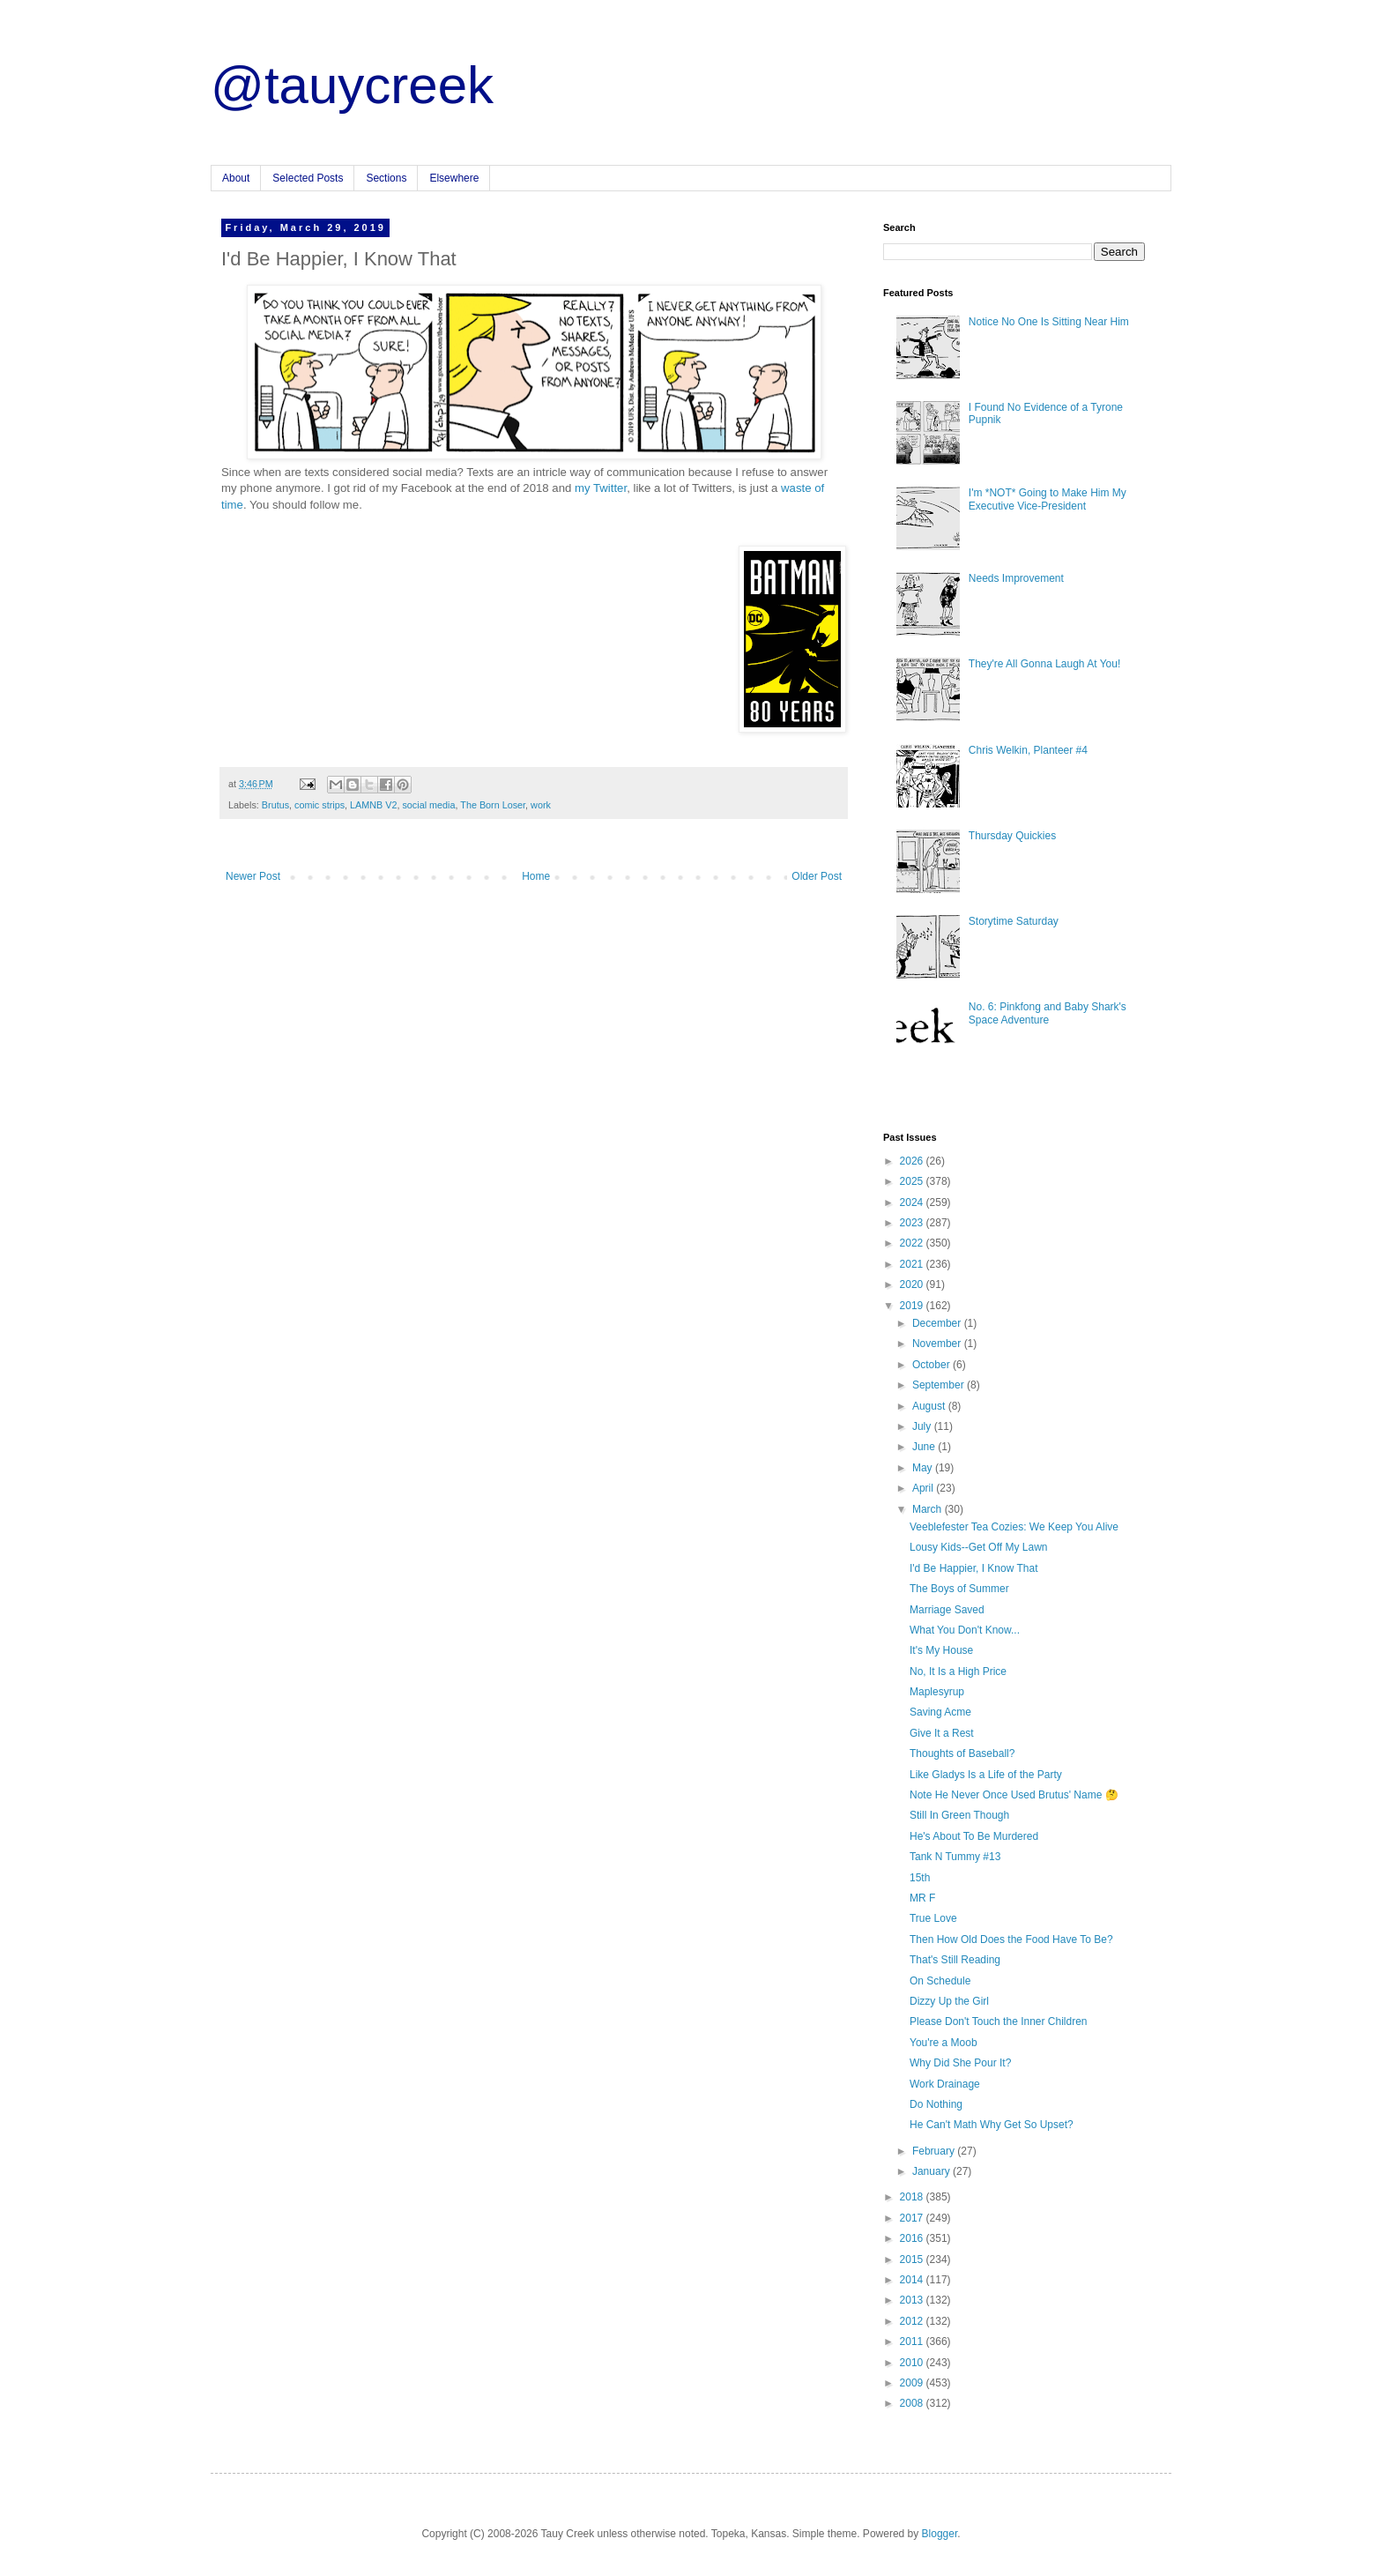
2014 (913, 2280)
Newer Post (253, 876)
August (930, 1406)
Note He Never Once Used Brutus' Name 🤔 (1014, 1795)
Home (536, 876)
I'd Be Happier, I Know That (974, 1568)
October (932, 1365)
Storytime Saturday (1014, 921)
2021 (913, 1264)
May (923, 1468)
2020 (913, 1284)
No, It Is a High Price (958, 1671)
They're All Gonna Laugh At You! (1044, 664)
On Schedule (940, 1981)
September (939, 1385)
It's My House (941, 1650)
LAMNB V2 (373, 805)
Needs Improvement (1016, 578)
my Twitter (601, 488)
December (938, 1323)
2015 (913, 2259)
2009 (913, 2383)
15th (920, 1878)
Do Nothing (936, 2104)
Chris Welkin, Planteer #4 (1028, 750)
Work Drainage (945, 2084)
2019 (913, 1305)
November (938, 1343)
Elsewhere (454, 178)
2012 (913, 2321)
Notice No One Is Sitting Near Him (1049, 322)
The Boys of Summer (959, 1588)
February (934, 2151)
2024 (913, 1202)
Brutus (275, 805)
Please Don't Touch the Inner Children (999, 2021)
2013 (913, 2300)
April (924, 1488)
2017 (913, 2218)
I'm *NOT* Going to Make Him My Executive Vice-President (1047, 499)
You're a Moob (943, 2042)
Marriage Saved (947, 1610)
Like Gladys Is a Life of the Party (986, 1774)
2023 (913, 1223)
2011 (913, 2341)
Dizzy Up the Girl (949, 2001)
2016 (913, 2238)
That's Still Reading (955, 1960)
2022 (913, 1243)
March (928, 1509)
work (541, 805)
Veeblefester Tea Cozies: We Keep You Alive (1014, 1527)
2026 (913, 1161)
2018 (913, 2197)
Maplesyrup (937, 1692)
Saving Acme (940, 1712)
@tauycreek (352, 85)
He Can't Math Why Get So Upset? (992, 2124)
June (925, 1447)
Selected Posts (307, 178)
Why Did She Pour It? (960, 2063)
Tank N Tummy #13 (955, 1856)
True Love (933, 1918)
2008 (913, 2403)
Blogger (940, 2534)
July (923, 1426)
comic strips (319, 805)
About (235, 178)
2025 (913, 1181)
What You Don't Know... (965, 1630)
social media (428, 805)
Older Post (816, 876)
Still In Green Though (959, 1815)
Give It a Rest (942, 1733)
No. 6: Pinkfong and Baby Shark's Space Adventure (1047, 1013)
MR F (922, 1898)
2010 (913, 2362)
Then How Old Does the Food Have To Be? (1011, 1939)
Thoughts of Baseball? (962, 1753)
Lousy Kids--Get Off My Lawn (979, 1547)
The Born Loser (492, 805)
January (932, 2171)
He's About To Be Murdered (974, 1836)
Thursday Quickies (1012, 836)
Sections (386, 178)
